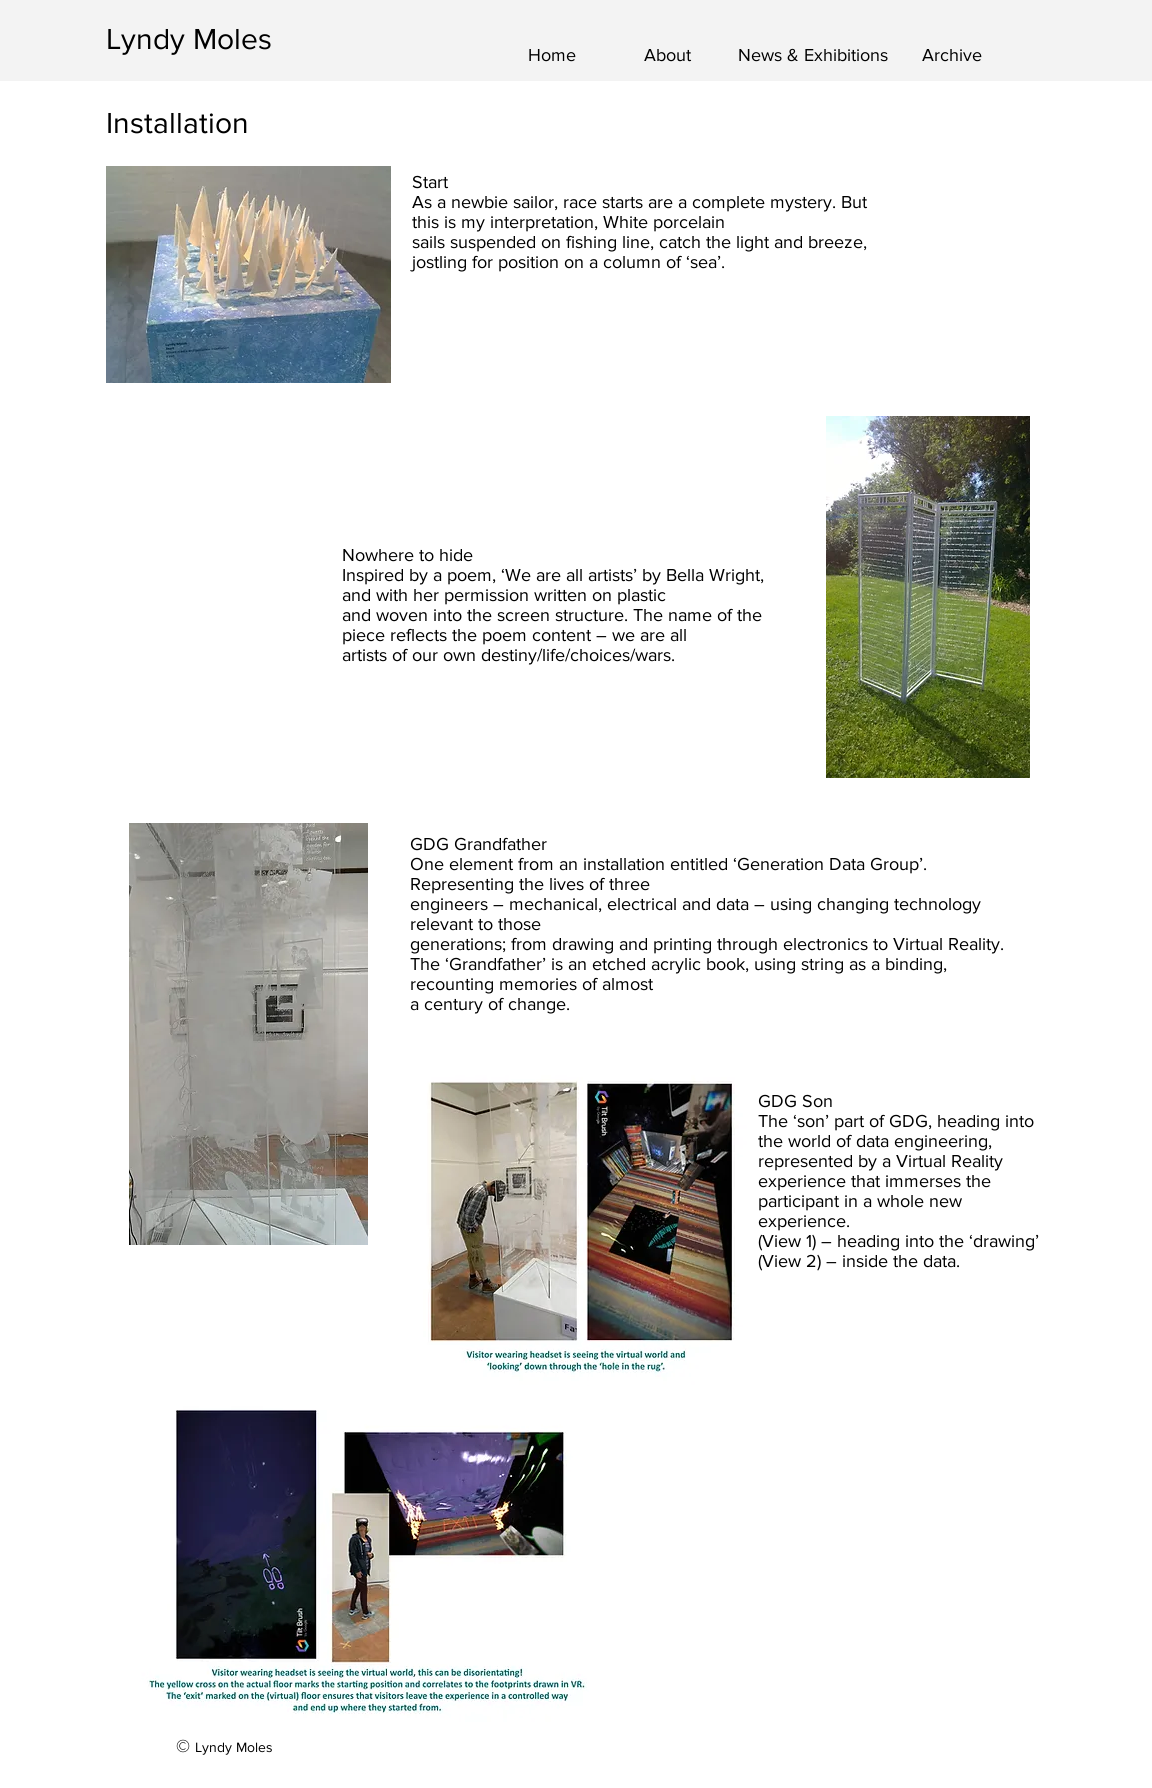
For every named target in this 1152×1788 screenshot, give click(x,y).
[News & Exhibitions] (813, 56)
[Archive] (952, 56)
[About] (667, 56)
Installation (177, 123)
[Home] (551, 56)
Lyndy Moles (189, 39)
